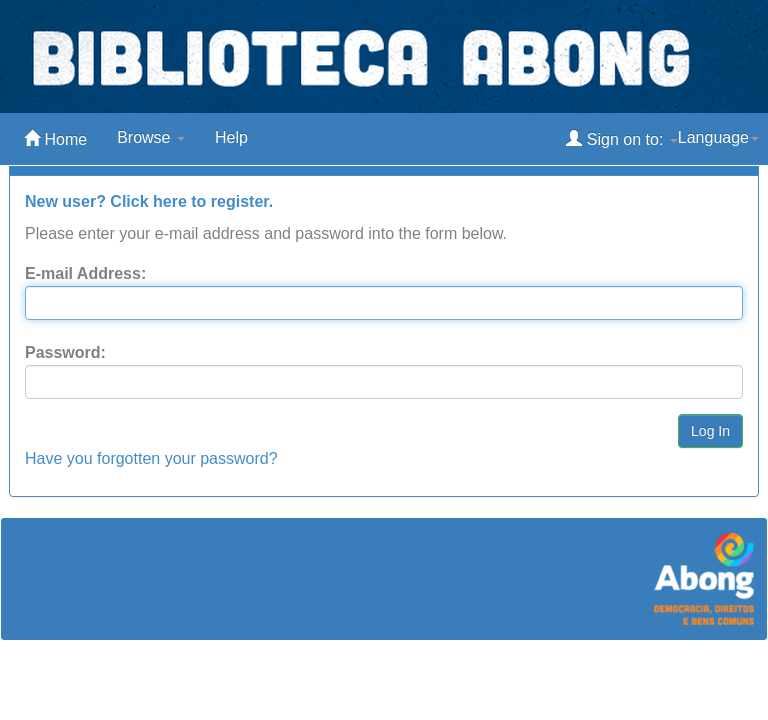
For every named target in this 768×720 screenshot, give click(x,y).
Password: (65, 352)
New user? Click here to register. (149, 201)
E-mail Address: (85, 273)
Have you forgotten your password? (151, 458)
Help (231, 137)
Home (55, 138)
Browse (151, 137)
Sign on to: (621, 138)
